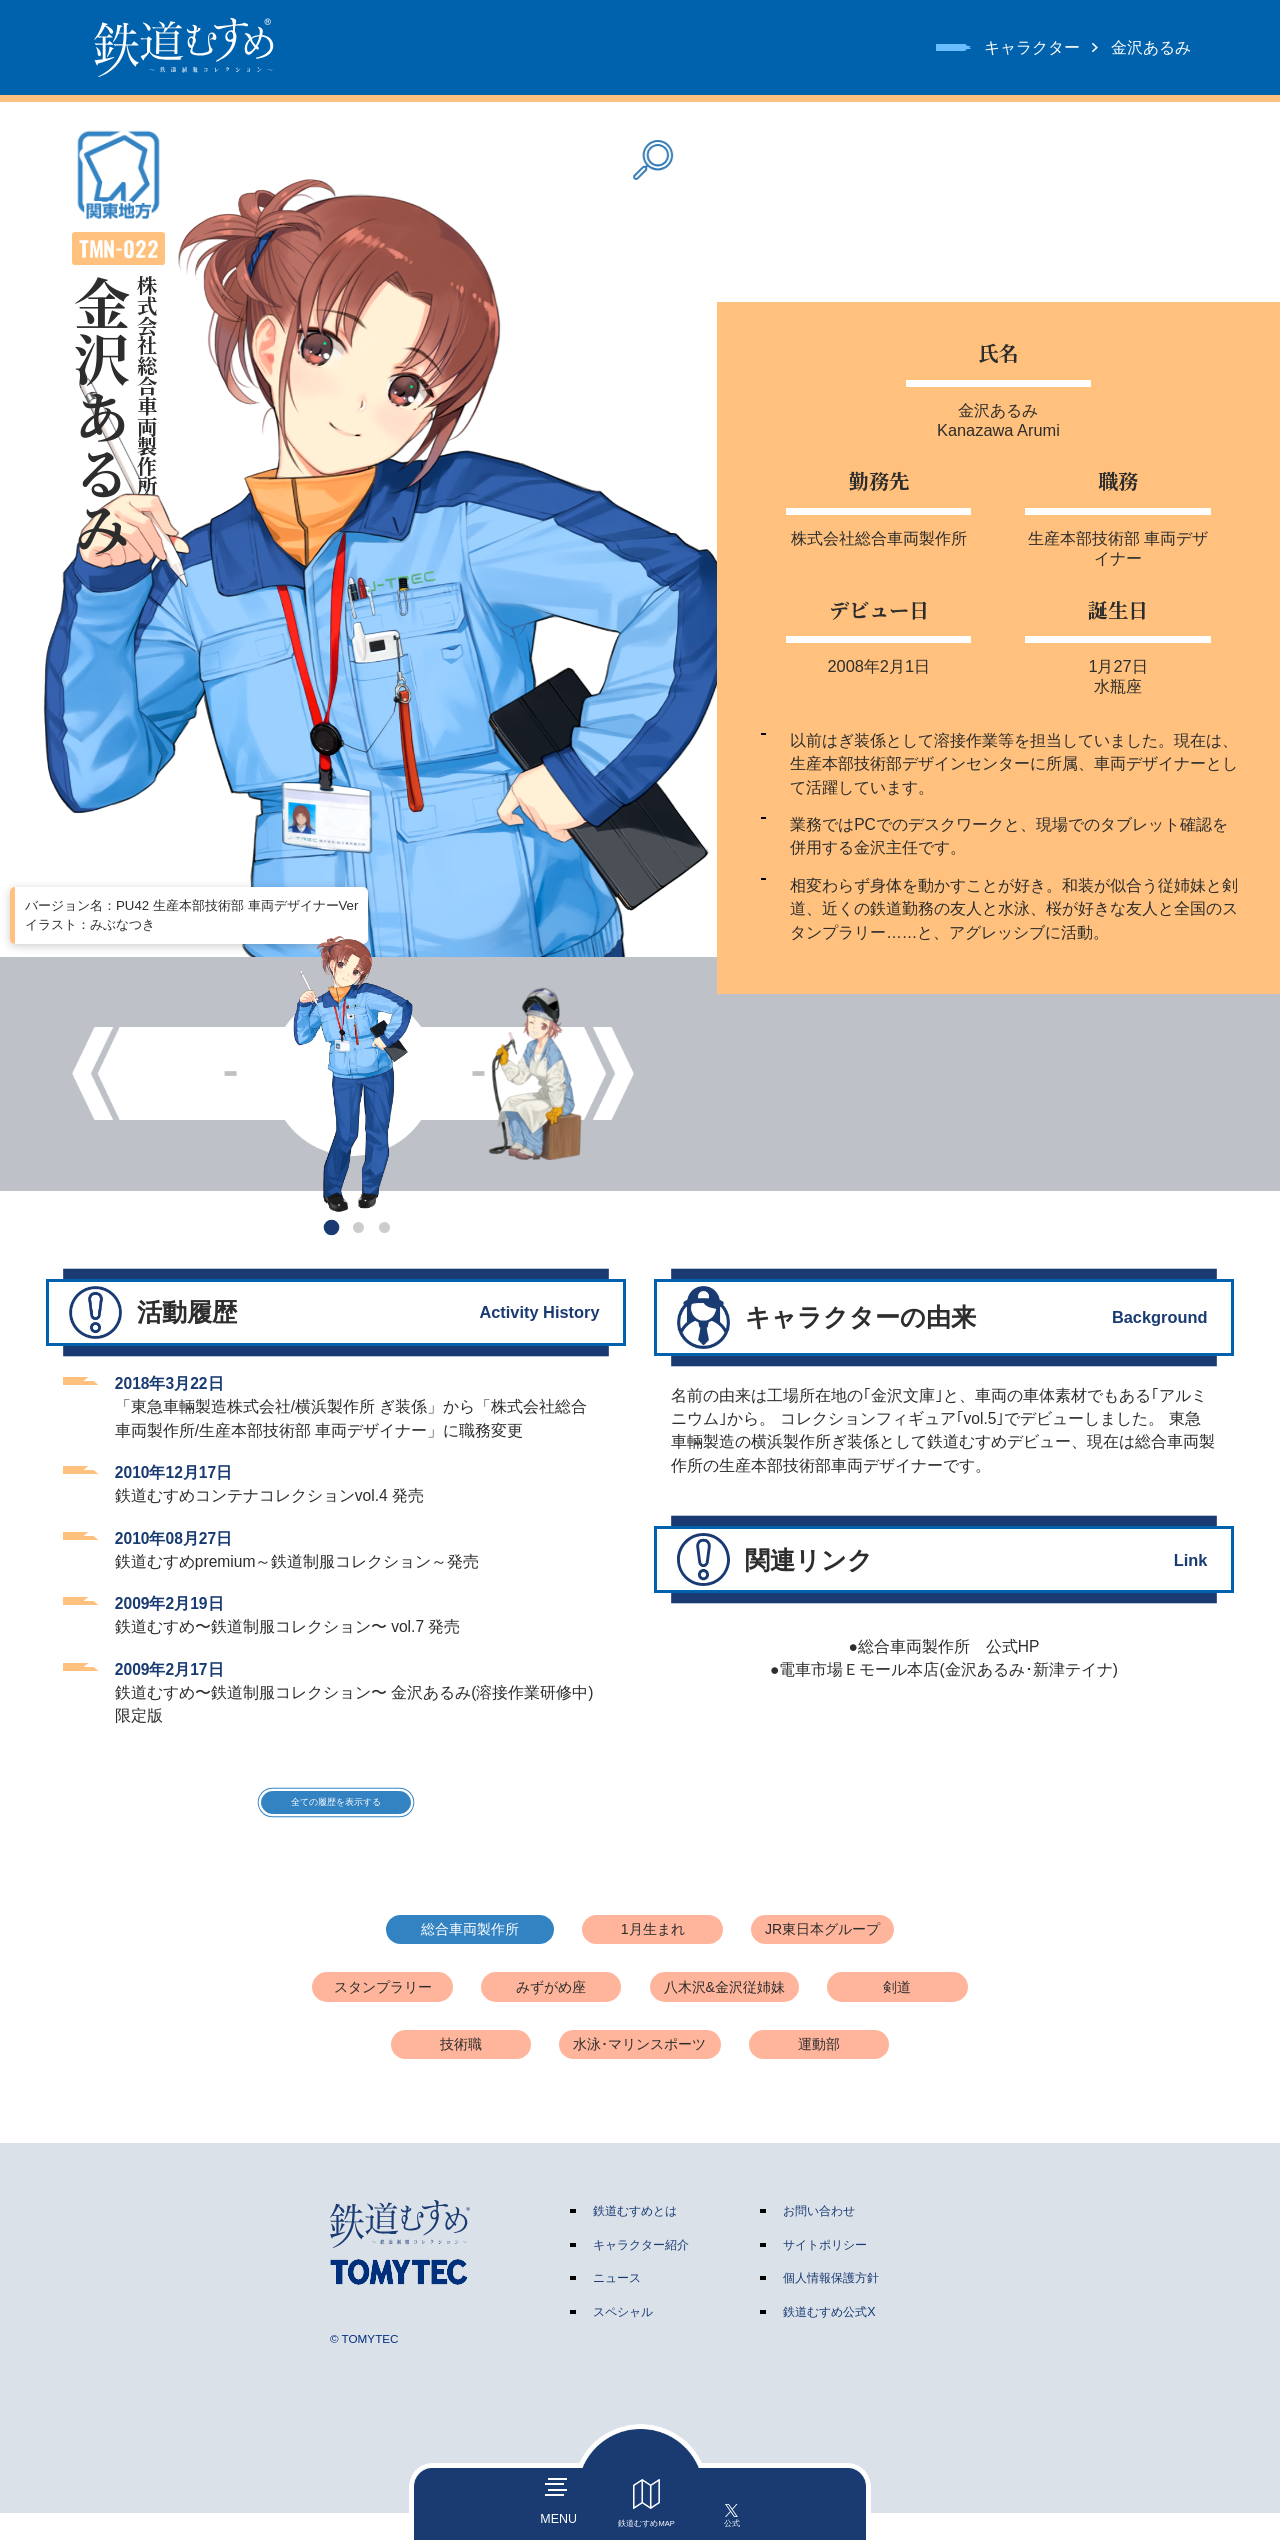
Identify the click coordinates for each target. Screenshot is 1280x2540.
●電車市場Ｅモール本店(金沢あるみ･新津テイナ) (944, 1669)
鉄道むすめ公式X (829, 2339)
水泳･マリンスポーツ (639, 2072)
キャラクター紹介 (641, 2272)
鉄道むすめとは (635, 2238)
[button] (332, 1228)
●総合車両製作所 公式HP (943, 1646)
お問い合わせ (819, 2238)
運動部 (819, 2072)
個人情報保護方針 (831, 2305)
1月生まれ (653, 1956)
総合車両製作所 (470, 1956)
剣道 (897, 2014)
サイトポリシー (825, 2272)
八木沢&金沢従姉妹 (724, 2014)
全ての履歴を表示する (336, 1815)
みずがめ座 (551, 2014)
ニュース (617, 2305)
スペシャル (623, 2339)
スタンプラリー (383, 2014)
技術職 (461, 2072)
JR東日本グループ (822, 1956)
